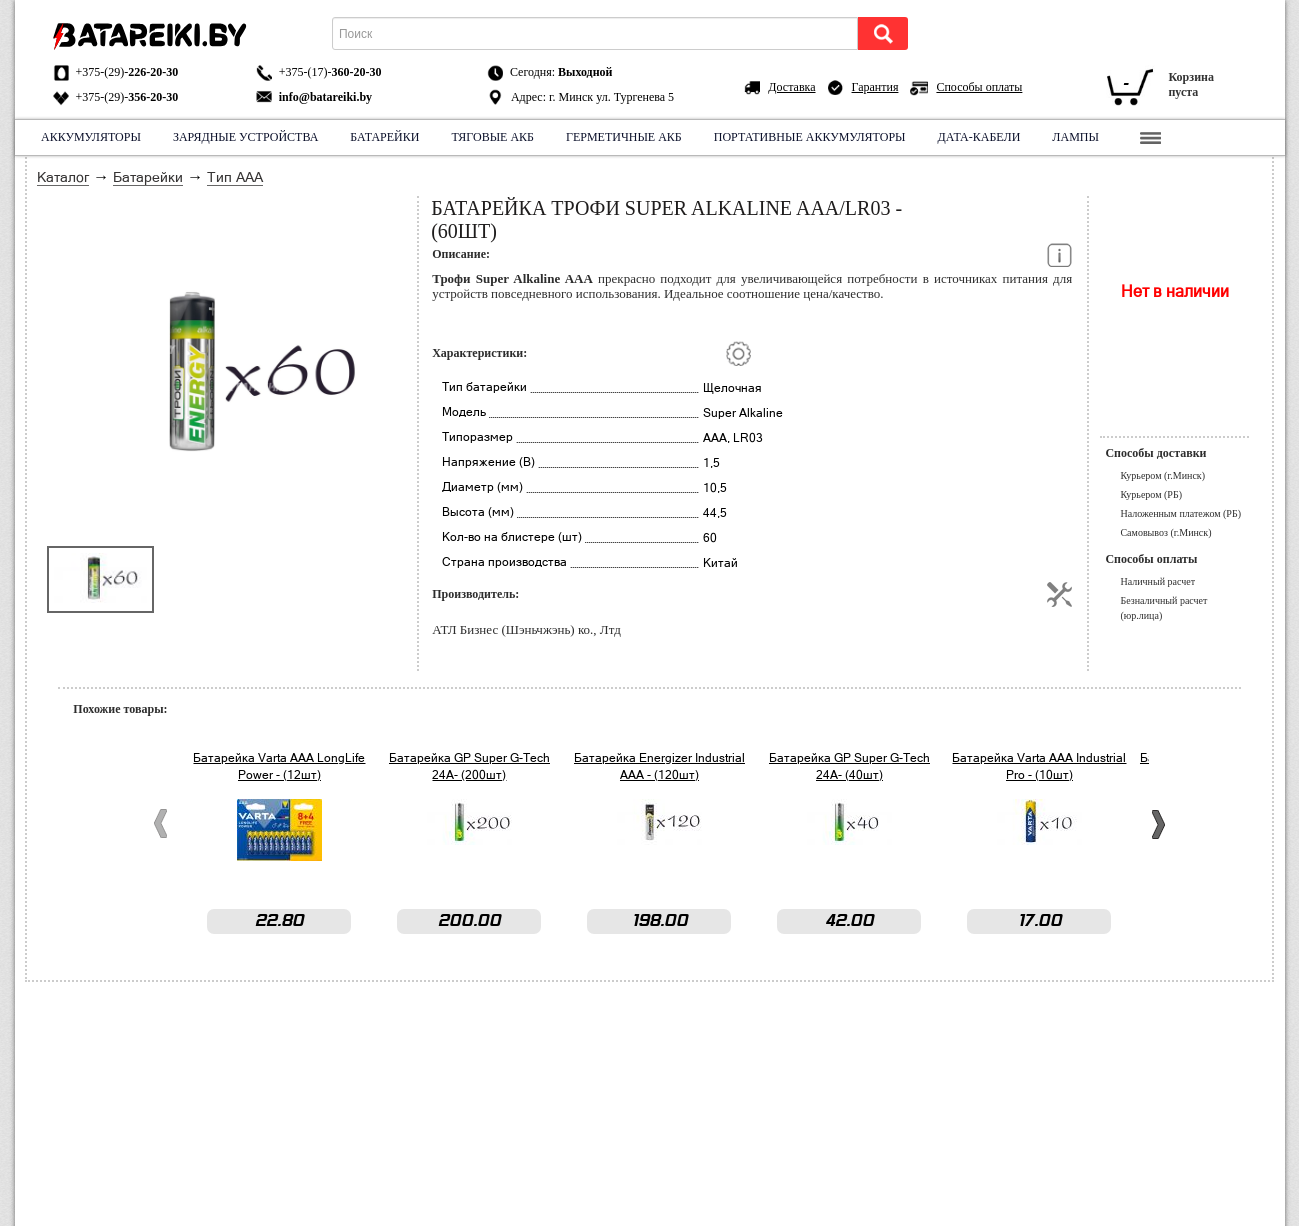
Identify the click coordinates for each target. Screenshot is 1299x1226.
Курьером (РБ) (1151, 494)
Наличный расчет (1157, 581)
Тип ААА (235, 177)
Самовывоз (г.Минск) (1165, 532)
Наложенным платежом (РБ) (1180, 513)
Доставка (791, 87)
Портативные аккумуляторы (809, 137)
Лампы (1075, 137)
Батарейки (384, 137)
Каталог (63, 177)
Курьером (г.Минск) (1162, 475)
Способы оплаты (979, 87)
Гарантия (875, 87)
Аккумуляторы (91, 137)
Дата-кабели (978, 137)
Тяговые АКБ (492, 137)
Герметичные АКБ (624, 137)
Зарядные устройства (244, 137)
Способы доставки (1155, 453)
